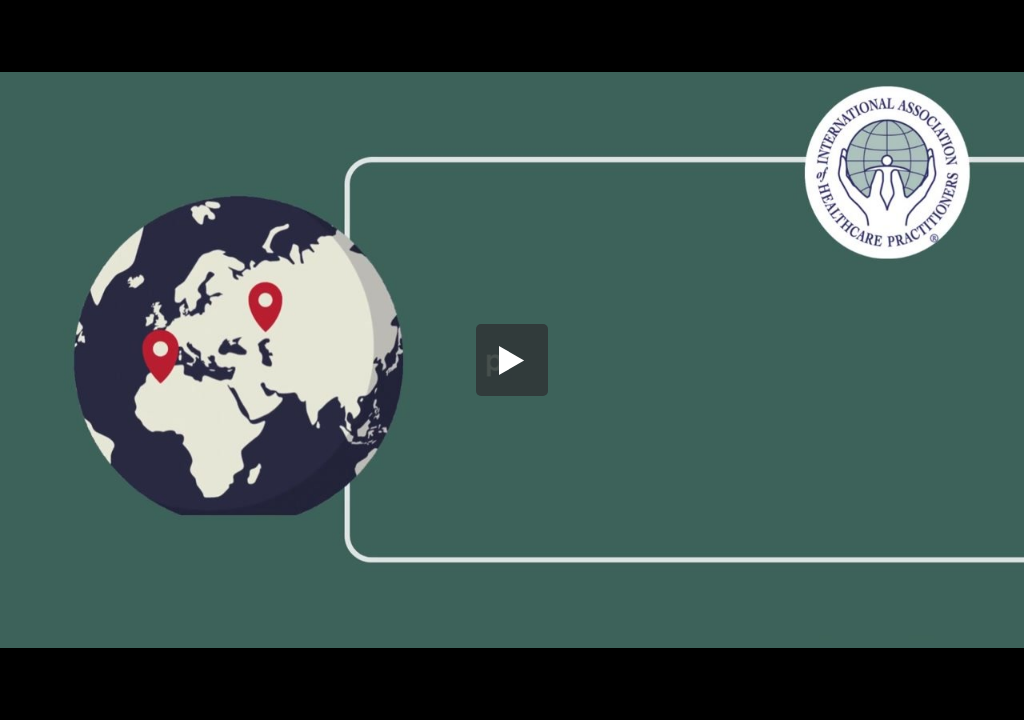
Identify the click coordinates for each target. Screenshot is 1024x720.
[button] (512, 360)
